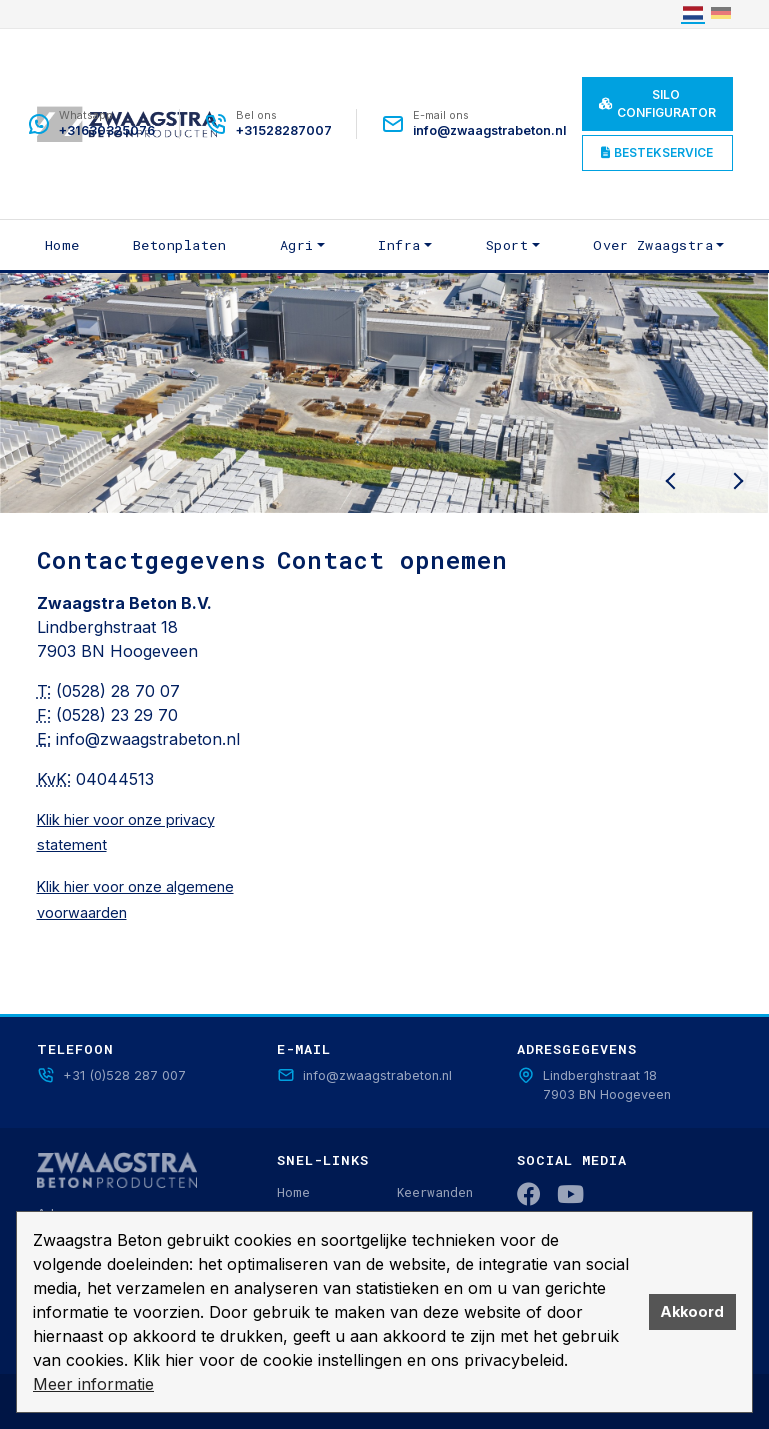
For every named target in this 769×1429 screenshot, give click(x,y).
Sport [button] (507, 245)
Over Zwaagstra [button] (653, 245)
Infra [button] (399, 245)
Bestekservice (657, 152)
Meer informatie (93, 1384)
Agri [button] (297, 245)
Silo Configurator (657, 103)
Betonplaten (180, 245)
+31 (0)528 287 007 (111, 1075)
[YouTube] (570, 1194)
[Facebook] (529, 1194)
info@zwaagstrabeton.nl (148, 739)
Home (62, 245)
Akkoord (692, 1311)
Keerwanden (435, 1192)
